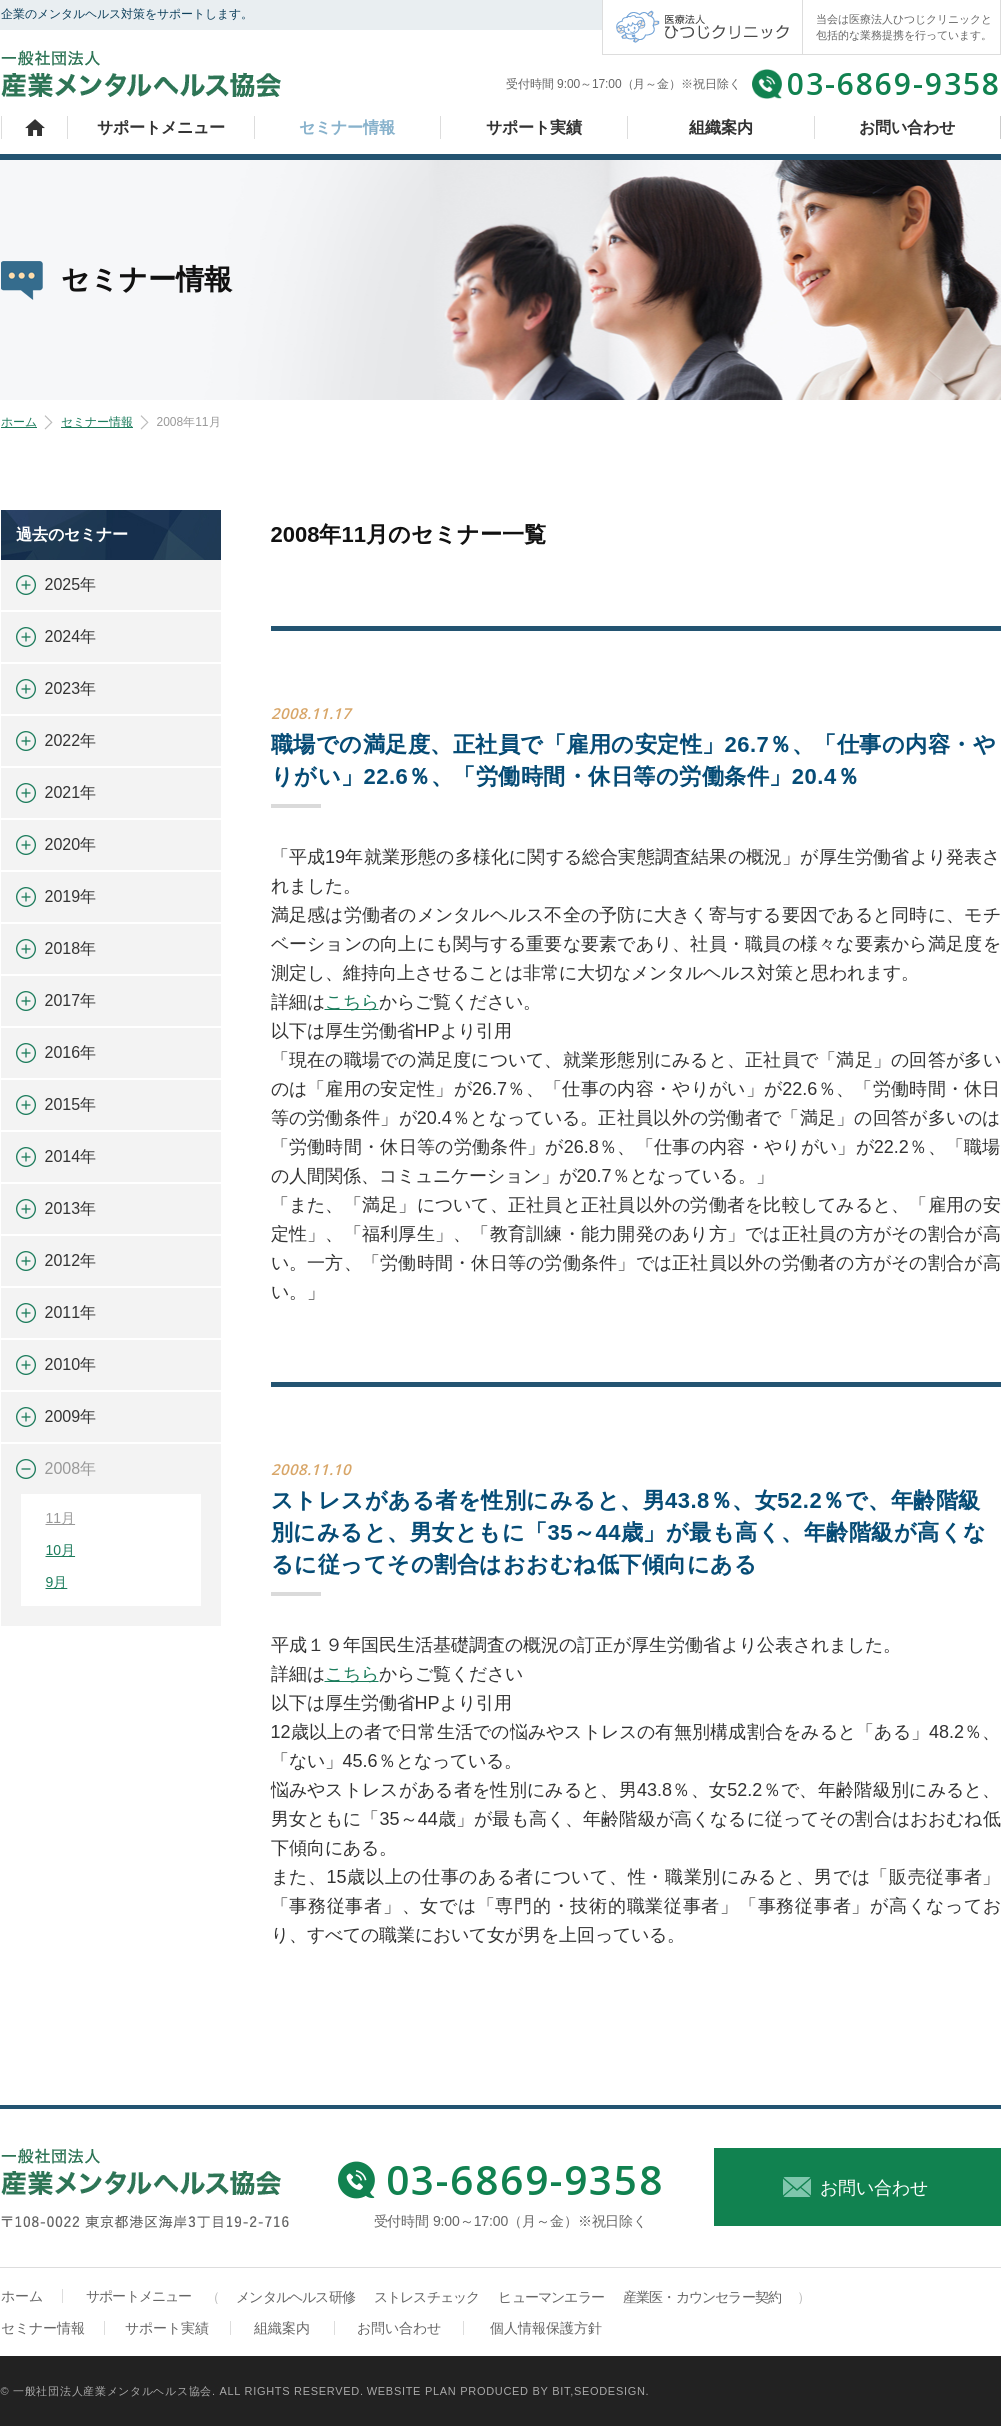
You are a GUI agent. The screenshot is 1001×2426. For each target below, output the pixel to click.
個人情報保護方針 (546, 2328)
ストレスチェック (427, 2297)
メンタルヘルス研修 (295, 2297)
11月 (61, 1518)
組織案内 (721, 127)
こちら (352, 1002)
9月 (57, 1582)
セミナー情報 (347, 127)
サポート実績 (534, 127)
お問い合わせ (907, 127)
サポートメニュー (161, 127)
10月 (61, 1550)
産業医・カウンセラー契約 (702, 2297)
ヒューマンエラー (551, 2297)
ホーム (35, 127)
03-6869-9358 (894, 83)
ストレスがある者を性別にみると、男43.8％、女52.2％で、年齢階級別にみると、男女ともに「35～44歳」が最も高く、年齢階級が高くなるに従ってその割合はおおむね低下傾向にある (629, 1532)
